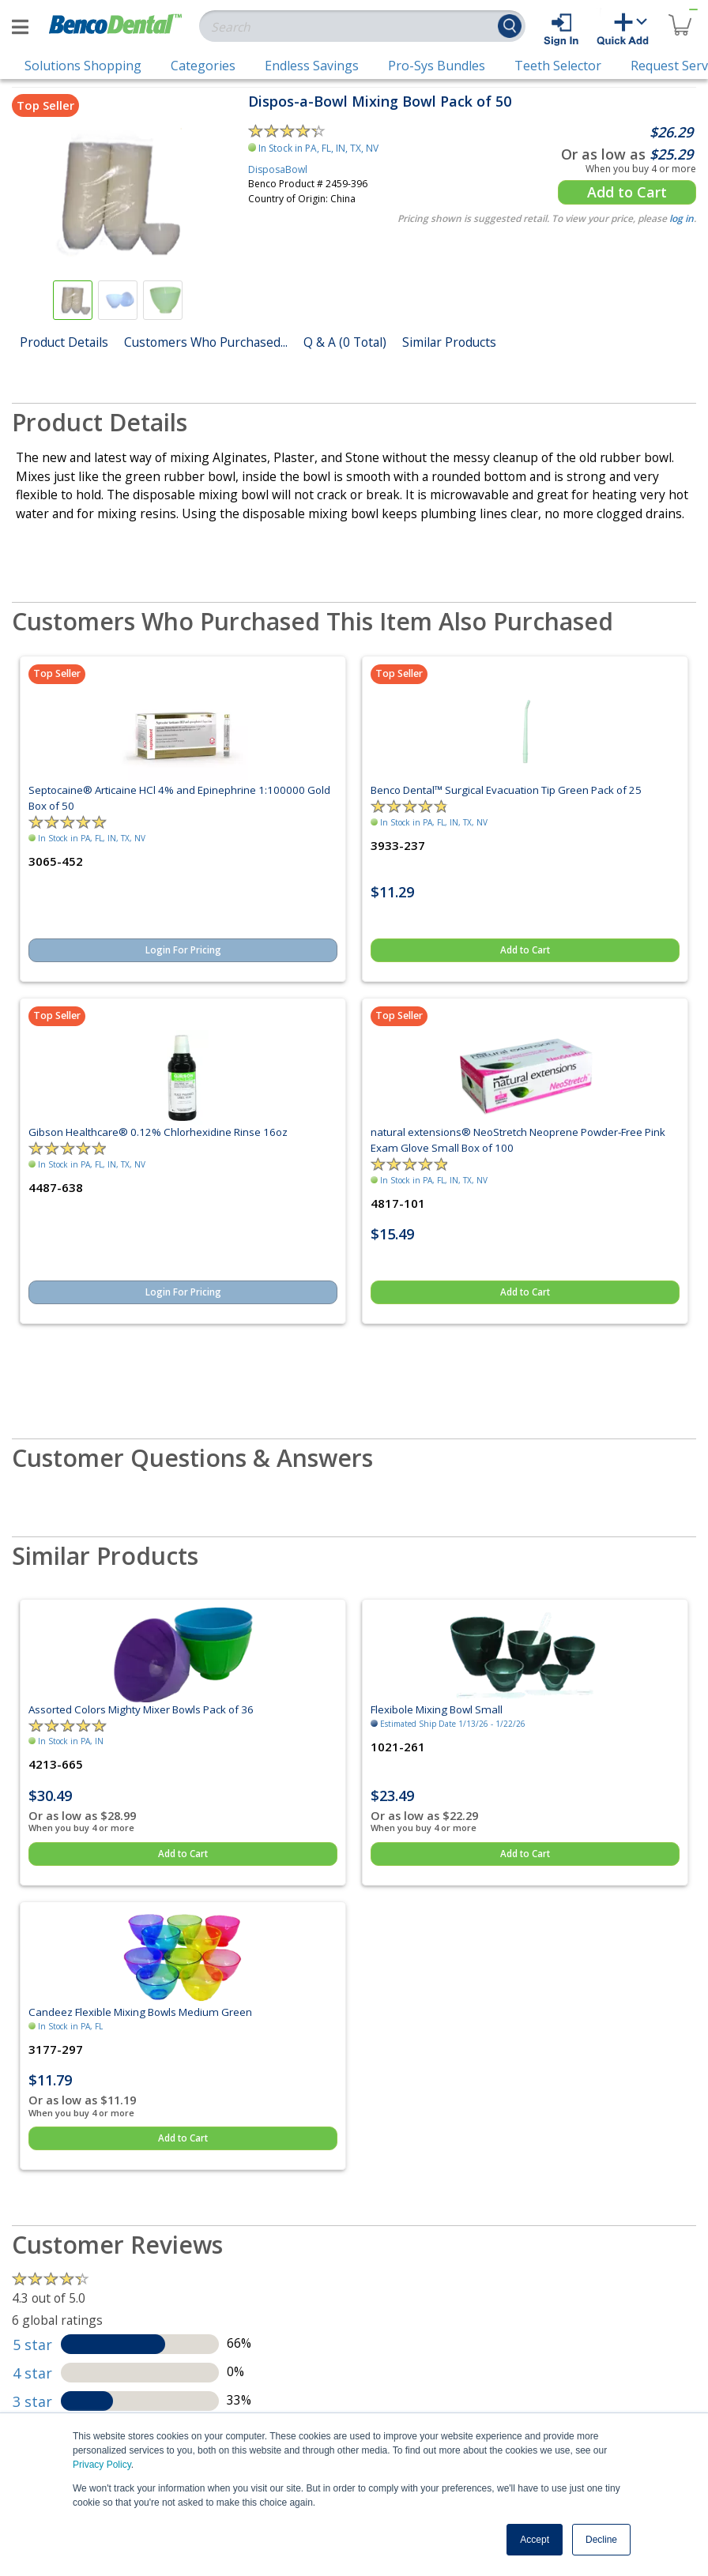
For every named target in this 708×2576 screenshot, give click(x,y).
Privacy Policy (102, 2464)
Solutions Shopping (82, 65)
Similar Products (449, 342)
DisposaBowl (277, 169)
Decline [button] (601, 2539)
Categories (203, 65)
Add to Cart (627, 191)
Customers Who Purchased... (206, 342)
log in (681, 218)
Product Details (64, 342)
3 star (32, 2401)
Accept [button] (534, 2539)
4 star (32, 2373)
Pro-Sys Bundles (436, 65)
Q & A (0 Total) (344, 342)
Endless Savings (312, 65)
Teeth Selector (557, 65)
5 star (32, 2344)
